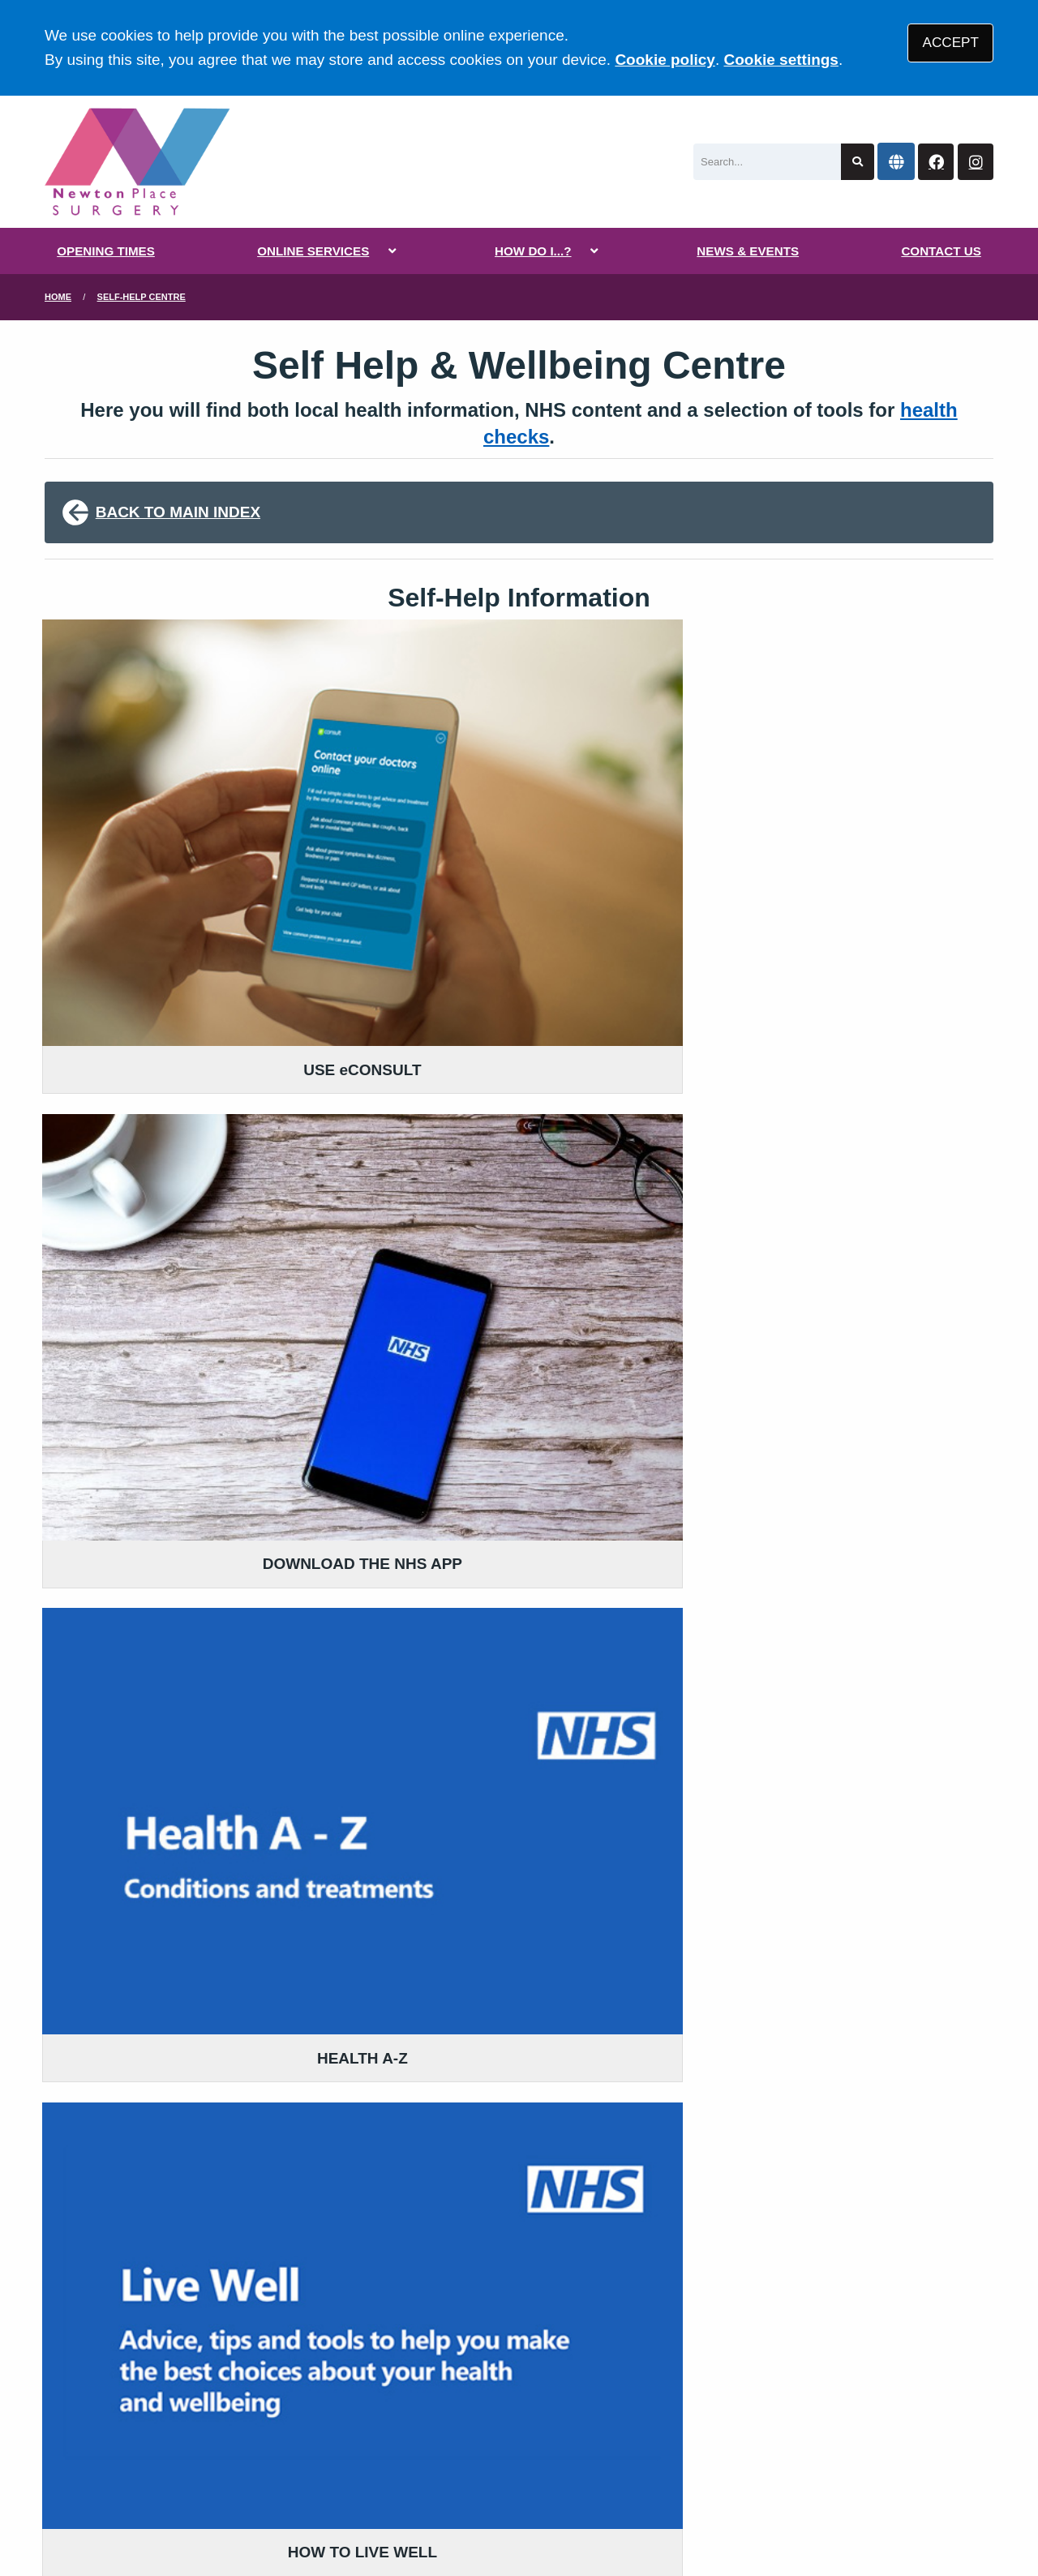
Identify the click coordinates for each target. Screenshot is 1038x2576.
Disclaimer (283, 2450)
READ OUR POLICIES (455, 2253)
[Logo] (137, 162)
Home (58, 297)
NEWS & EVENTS (748, 251)
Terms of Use (189, 2450)
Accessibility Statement (412, 2450)
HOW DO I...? (533, 251)
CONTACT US (940, 251)
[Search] (767, 162)
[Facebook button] (936, 162)
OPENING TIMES (106, 251)
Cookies (724, 2450)
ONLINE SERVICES (313, 251)
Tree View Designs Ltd (223, 2510)
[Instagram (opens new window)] (96, 2510)
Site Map (794, 2450)
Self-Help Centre (141, 297)
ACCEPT (951, 42)
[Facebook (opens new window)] (60, 2510)
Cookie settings (780, 59)
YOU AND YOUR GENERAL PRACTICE (510, 2323)
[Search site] (857, 162)
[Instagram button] (975, 162)
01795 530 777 (175, 2320)
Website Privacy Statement (592, 2450)
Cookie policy (665, 59)
